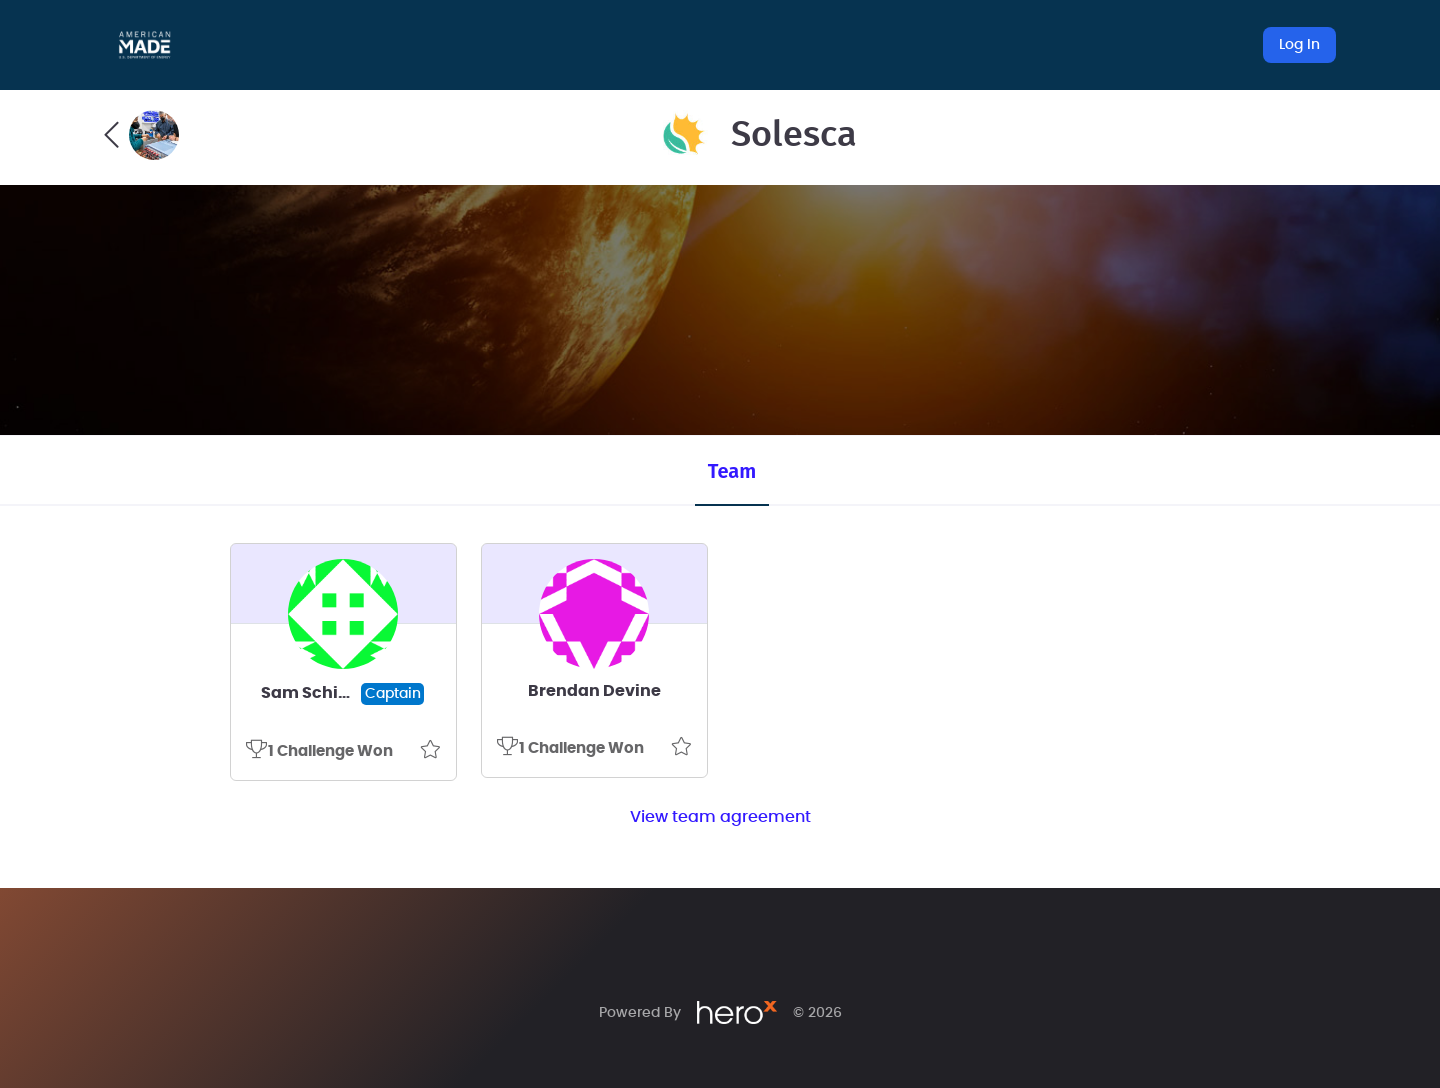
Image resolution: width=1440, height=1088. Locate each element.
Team (732, 471)
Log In (1299, 45)
